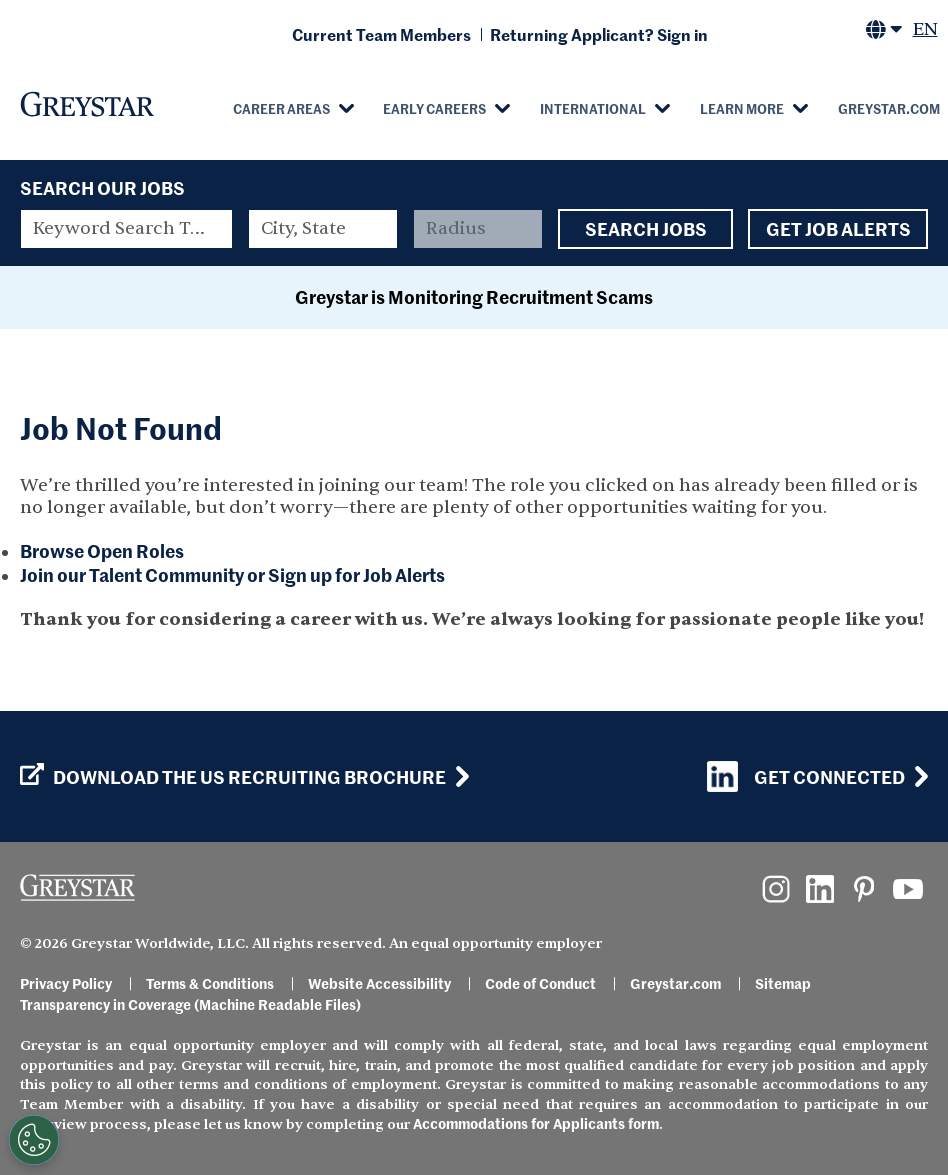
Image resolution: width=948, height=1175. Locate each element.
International (593, 108)
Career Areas (281, 108)
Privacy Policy (66, 983)
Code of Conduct (540, 983)
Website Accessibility (379, 983)
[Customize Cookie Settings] (34, 1140)
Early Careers (434, 108)
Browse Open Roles (102, 550)
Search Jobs (645, 229)
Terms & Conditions (210, 983)
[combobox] (323, 229)
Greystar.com (675, 983)
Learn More (742, 108)
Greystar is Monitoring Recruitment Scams (474, 296)
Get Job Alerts (838, 229)
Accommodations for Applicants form (536, 1123)
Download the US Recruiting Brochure (233, 777)
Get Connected (806, 776)
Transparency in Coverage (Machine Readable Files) (190, 1004)
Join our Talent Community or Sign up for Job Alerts (232, 574)
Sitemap (783, 983)
